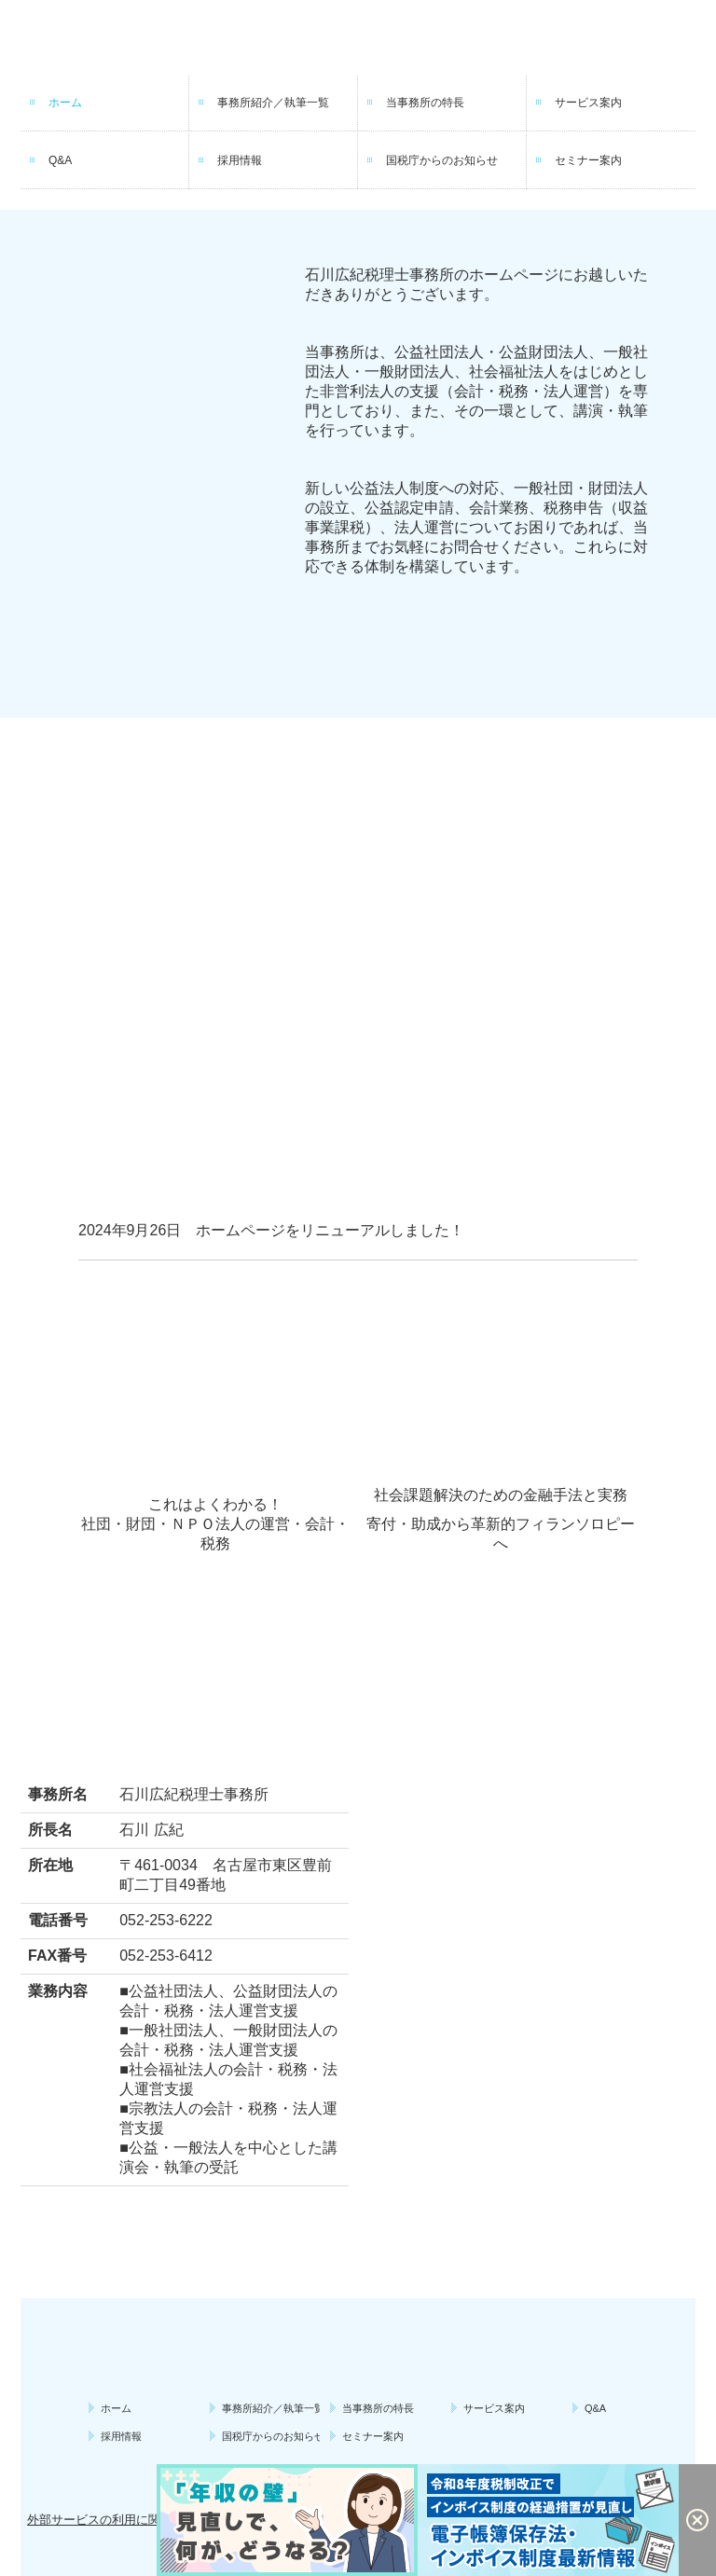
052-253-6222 (166, 1920)
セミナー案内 (588, 160)
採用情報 (239, 160)
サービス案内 (588, 102)
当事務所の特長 (425, 102)
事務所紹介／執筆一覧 (273, 102)
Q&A (60, 160)
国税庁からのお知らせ (442, 160)
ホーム (65, 102)
